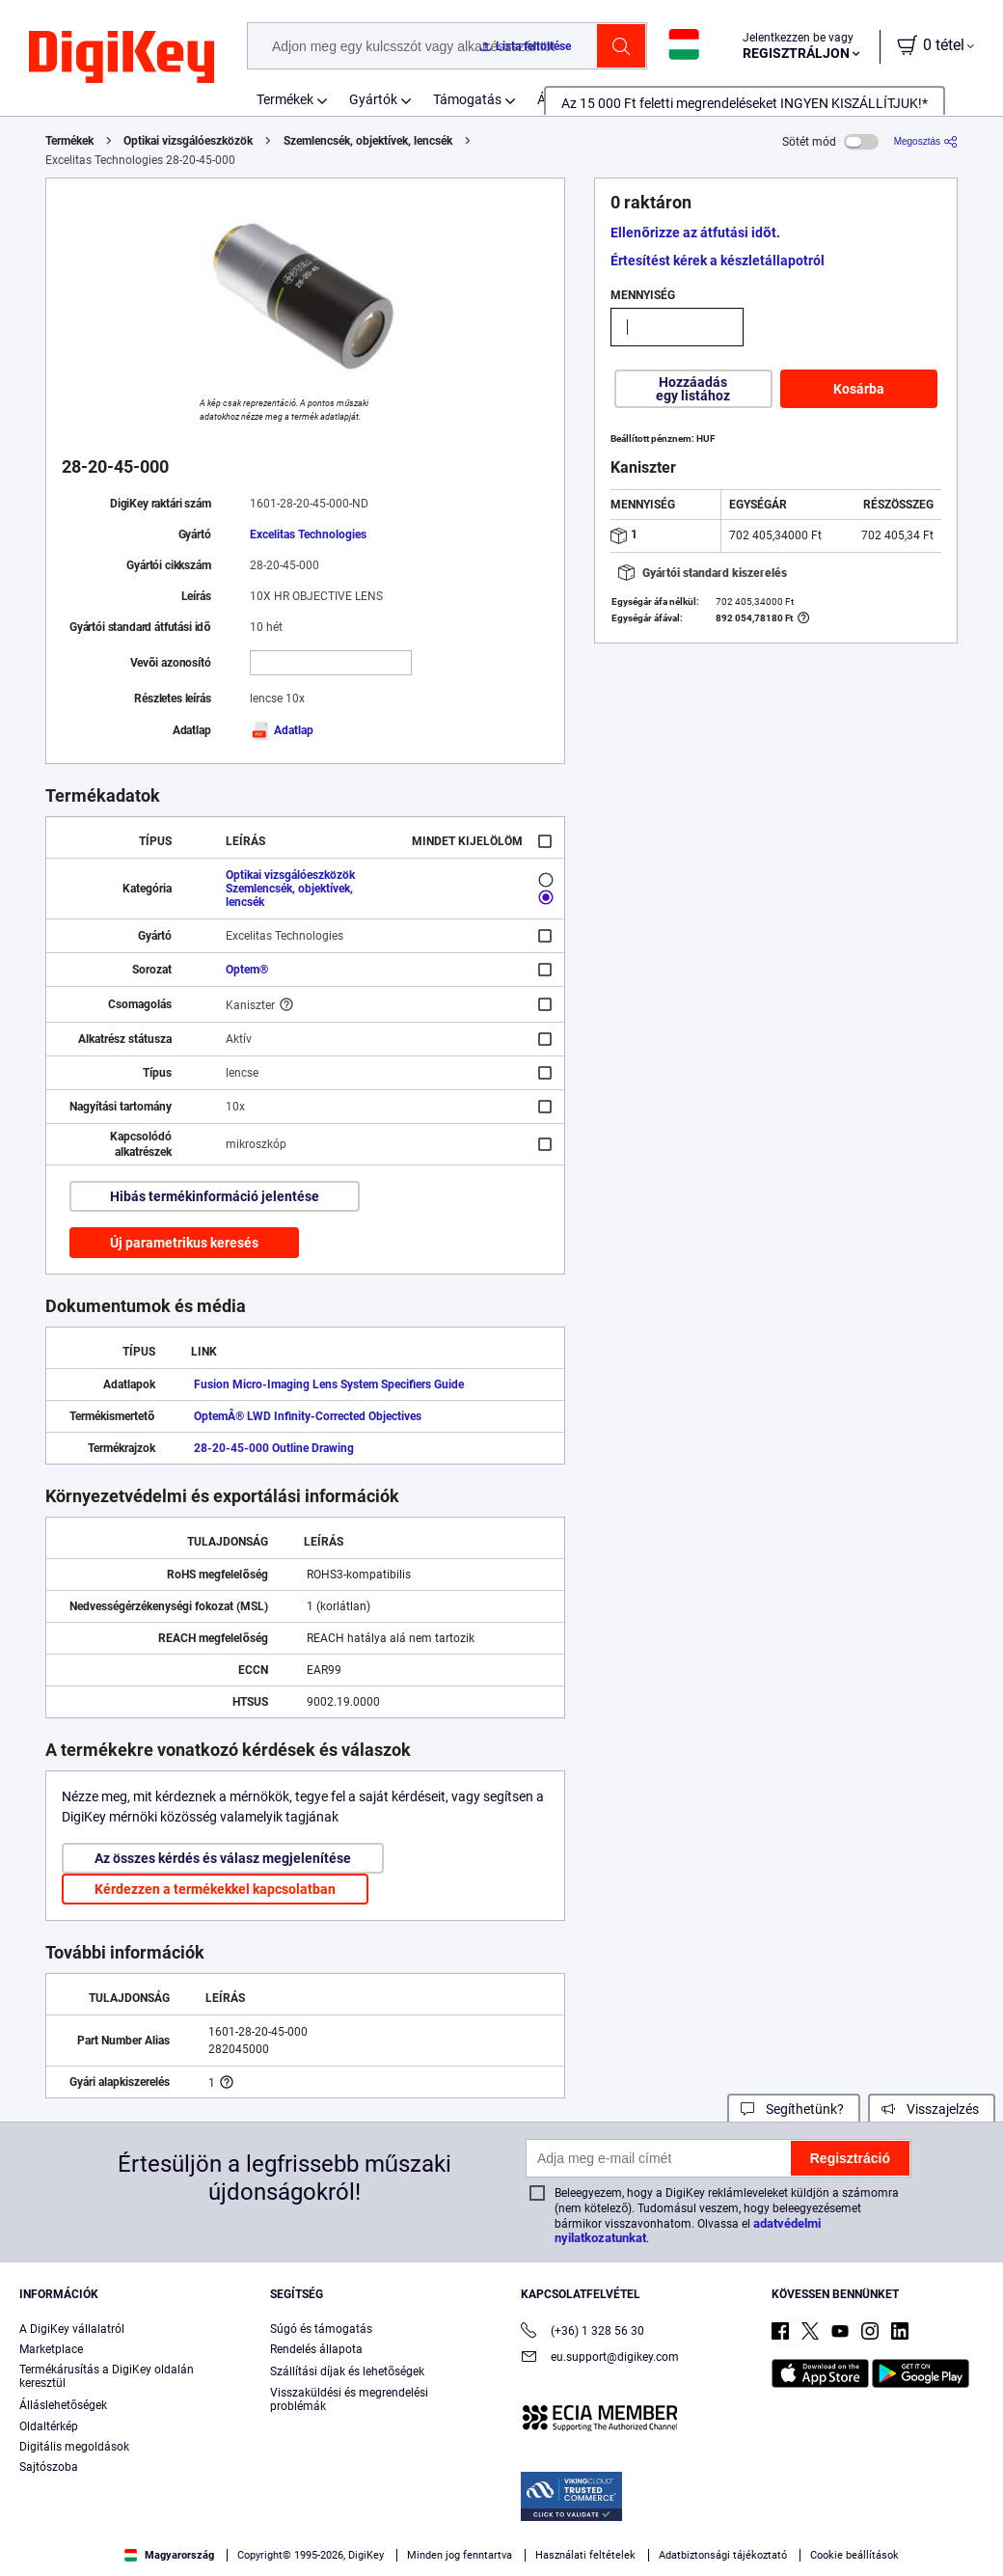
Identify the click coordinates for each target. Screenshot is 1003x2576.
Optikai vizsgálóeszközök (188, 141)
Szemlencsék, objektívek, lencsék (368, 141)
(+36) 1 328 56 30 (582, 2332)
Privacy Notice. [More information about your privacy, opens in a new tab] (465, 2556)
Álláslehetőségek (63, 2405)
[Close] (972, 2522)
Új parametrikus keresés (184, 1242)
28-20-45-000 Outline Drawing (274, 1448)
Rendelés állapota (316, 2349)
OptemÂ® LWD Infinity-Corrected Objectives (307, 1416)
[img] (121, 58)
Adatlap (281, 730)
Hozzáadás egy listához (693, 388)
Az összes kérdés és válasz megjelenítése (223, 1858)
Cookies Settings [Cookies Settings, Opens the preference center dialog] (613, 2524)
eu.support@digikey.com (600, 2358)
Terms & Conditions (345, 2556)
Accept (746, 2524)
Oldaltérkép (48, 2426)
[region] (501, 2524)
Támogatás (467, 99)
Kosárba (858, 389)
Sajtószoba (48, 2467)
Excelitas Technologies (308, 534)
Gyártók (373, 99)
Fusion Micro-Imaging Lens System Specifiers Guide (329, 1384)
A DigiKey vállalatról (71, 2329)
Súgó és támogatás (321, 2329)
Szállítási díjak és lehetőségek (347, 2371)
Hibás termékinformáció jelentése (214, 1196)
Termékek (285, 99)
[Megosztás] (926, 141)
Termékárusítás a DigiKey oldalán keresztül (106, 2376)
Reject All (879, 2524)
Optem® (247, 969)
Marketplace (51, 2349)
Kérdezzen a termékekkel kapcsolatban (215, 1889)
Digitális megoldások (74, 2446)
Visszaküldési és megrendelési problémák (349, 2399)
